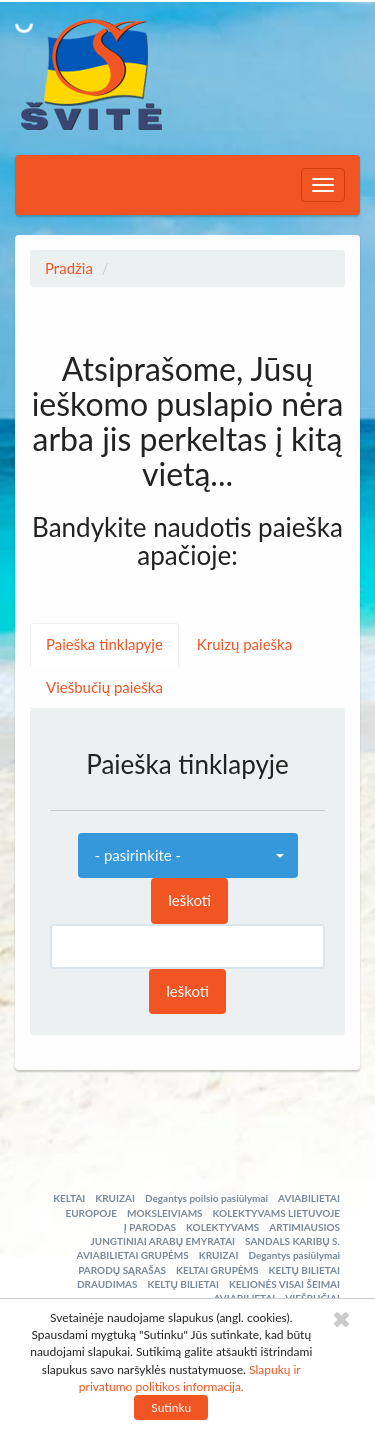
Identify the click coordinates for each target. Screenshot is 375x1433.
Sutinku (171, 1407)
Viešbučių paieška (104, 687)
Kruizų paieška (244, 644)
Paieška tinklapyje (104, 644)
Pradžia (69, 268)
